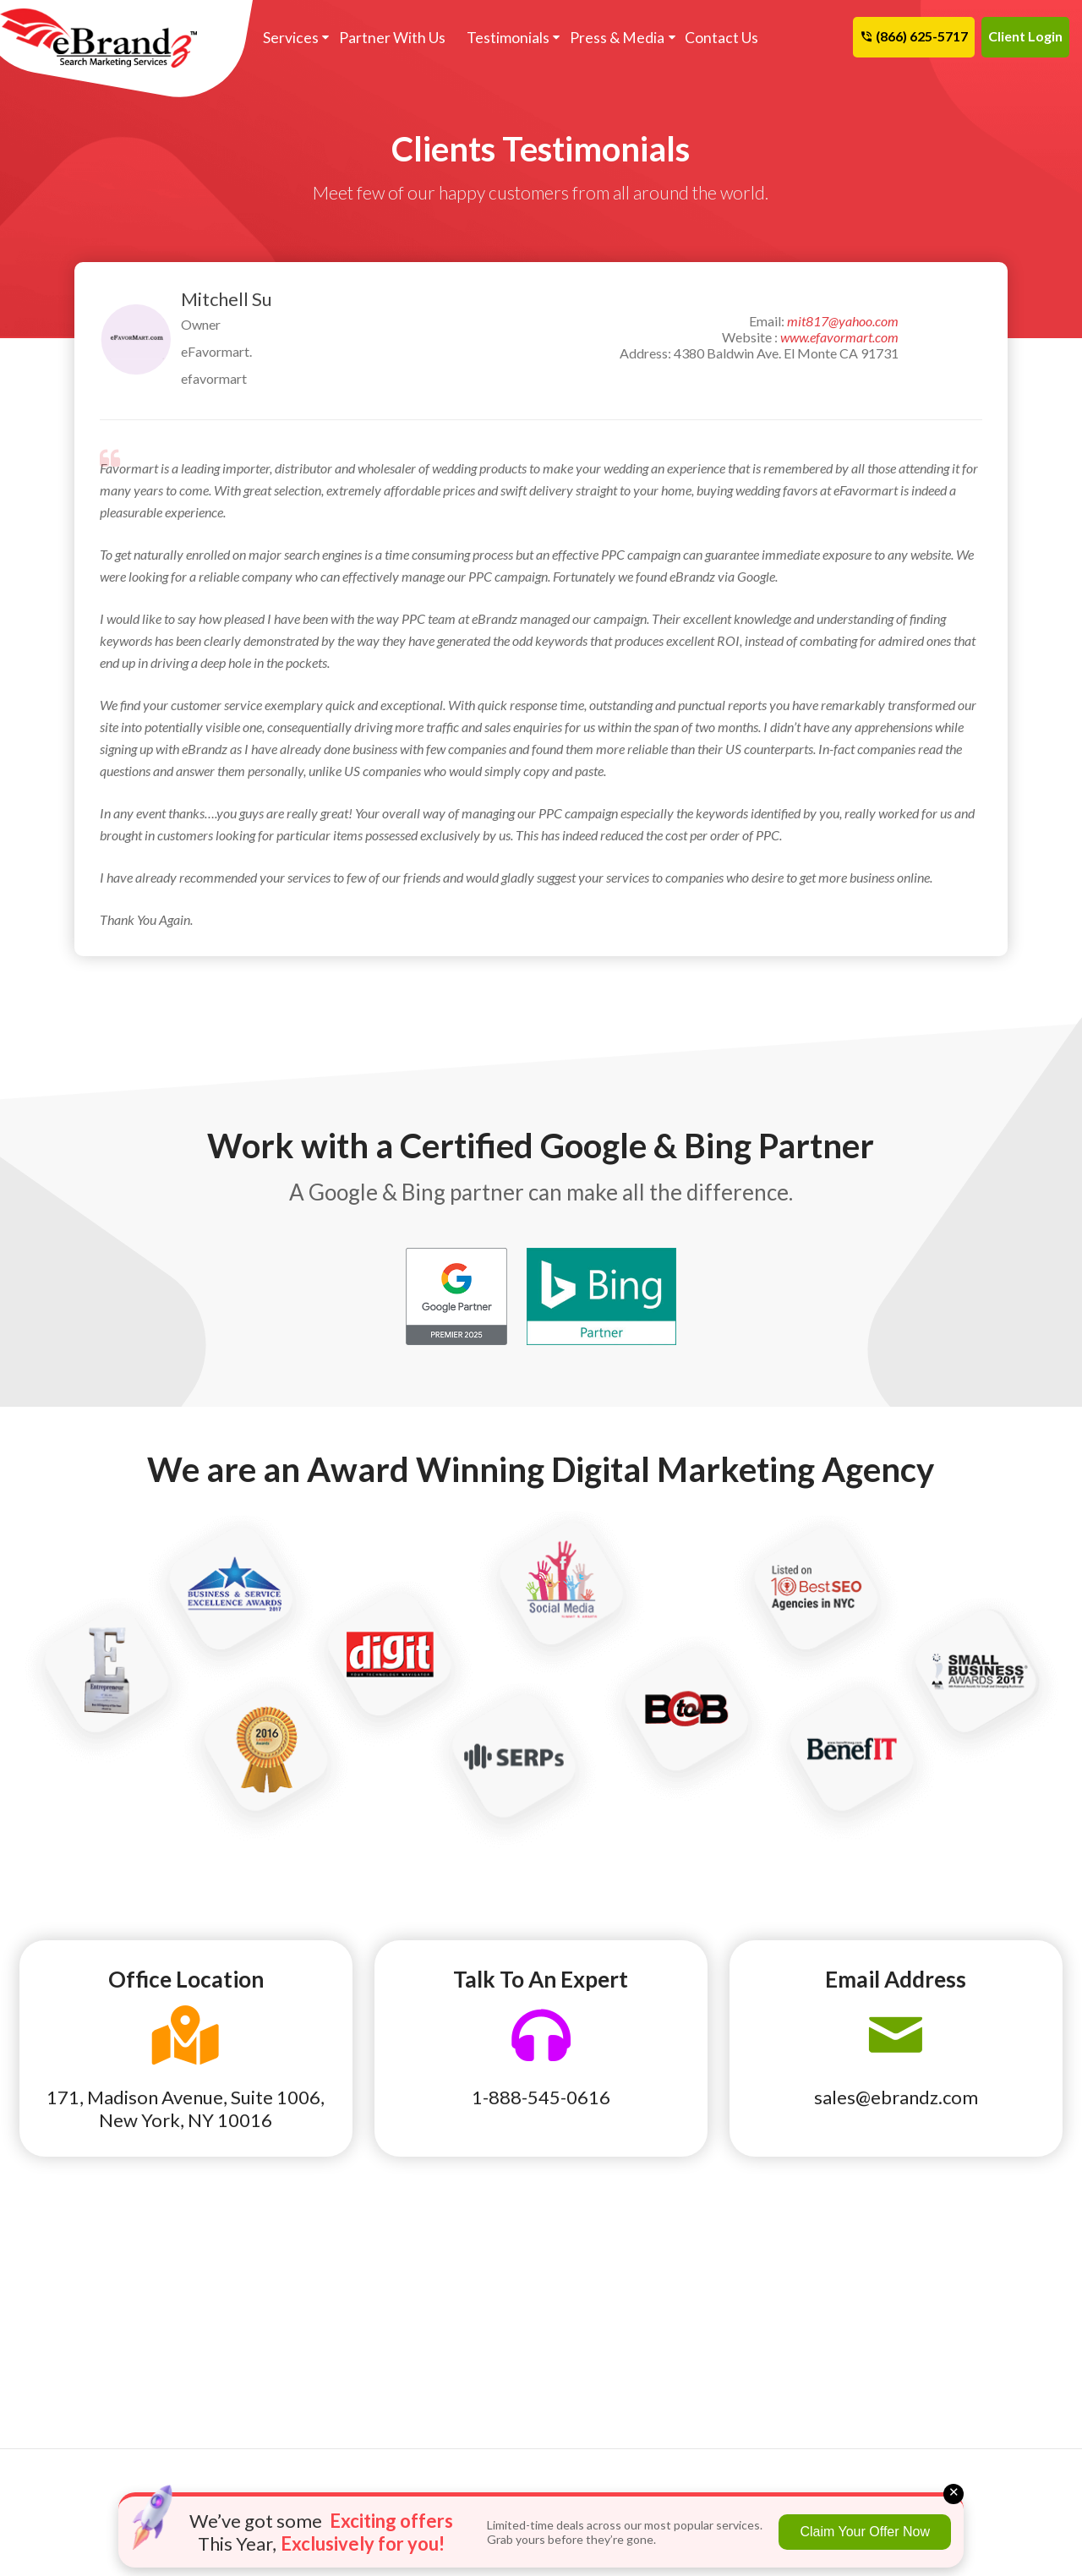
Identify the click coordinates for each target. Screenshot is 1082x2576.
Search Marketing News (811, 2277)
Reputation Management (630, 2277)
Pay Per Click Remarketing (458, 2325)
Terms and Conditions (805, 2325)
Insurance (51, 2348)
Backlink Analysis (432, 2301)
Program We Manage (620, 2348)
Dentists (48, 2301)
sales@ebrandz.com (896, 2097)
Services (289, 38)
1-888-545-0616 (541, 2097)
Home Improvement (79, 2325)
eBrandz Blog (783, 2254)
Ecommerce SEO (429, 2277)
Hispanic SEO (421, 2348)
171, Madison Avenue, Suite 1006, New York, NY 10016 (185, 2108)
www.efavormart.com (839, 337)
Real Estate (232, 2419)
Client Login (1025, 36)
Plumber (47, 2396)
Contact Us (709, 38)
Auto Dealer (58, 2254)
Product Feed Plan (612, 2325)
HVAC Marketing (247, 2348)
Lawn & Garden (241, 2372)
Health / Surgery (245, 2325)
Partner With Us (388, 38)
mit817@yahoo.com (843, 321)
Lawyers (47, 2372)
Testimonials (500, 38)
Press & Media (607, 38)
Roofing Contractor (79, 2419)
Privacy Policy (785, 2348)
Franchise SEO (425, 2254)
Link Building (596, 2254)
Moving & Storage (251, 2396)
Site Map (946, 2301)
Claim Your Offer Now (865, 2531)
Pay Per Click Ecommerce (631, 2301)
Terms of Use (781, 2301)
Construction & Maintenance (242, 2289)
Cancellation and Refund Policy (989, 2265)
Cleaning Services (73, 2277)
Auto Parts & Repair (255, 2254)
